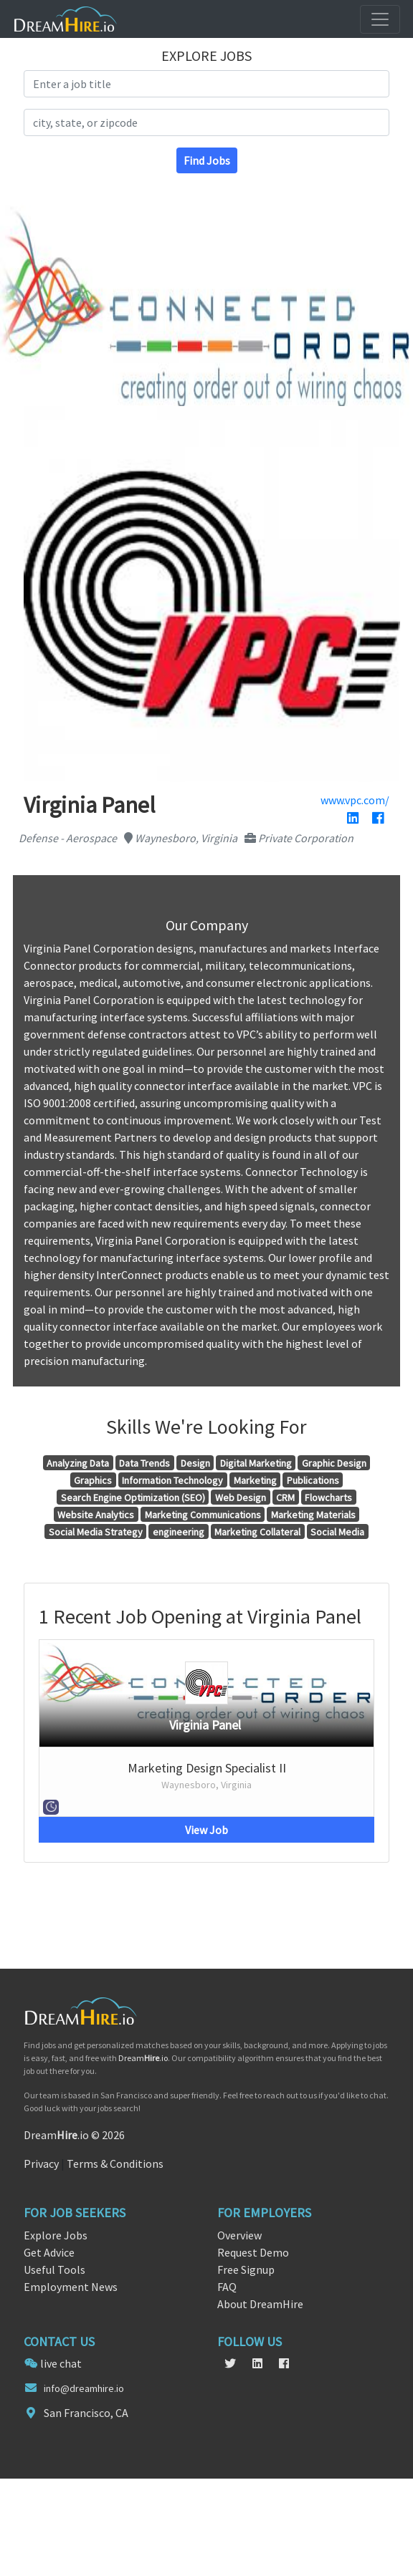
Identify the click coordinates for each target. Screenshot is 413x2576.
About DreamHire (260, 2304)
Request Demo (253, 2252)
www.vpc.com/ (355, 800)
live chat (61, 2363)
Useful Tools (54, 2269)
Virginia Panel (205, 1725)
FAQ (227, 2287)
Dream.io (143, 2057)
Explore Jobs (55, 2235)
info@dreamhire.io (84, 2388)
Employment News (71, 2287)
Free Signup (246, 2269)
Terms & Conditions (115, 2163)
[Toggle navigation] (380, 19)
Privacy (41, 2163)
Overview (239, 2235)
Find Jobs (207, 160)
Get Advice (49, 2252)
